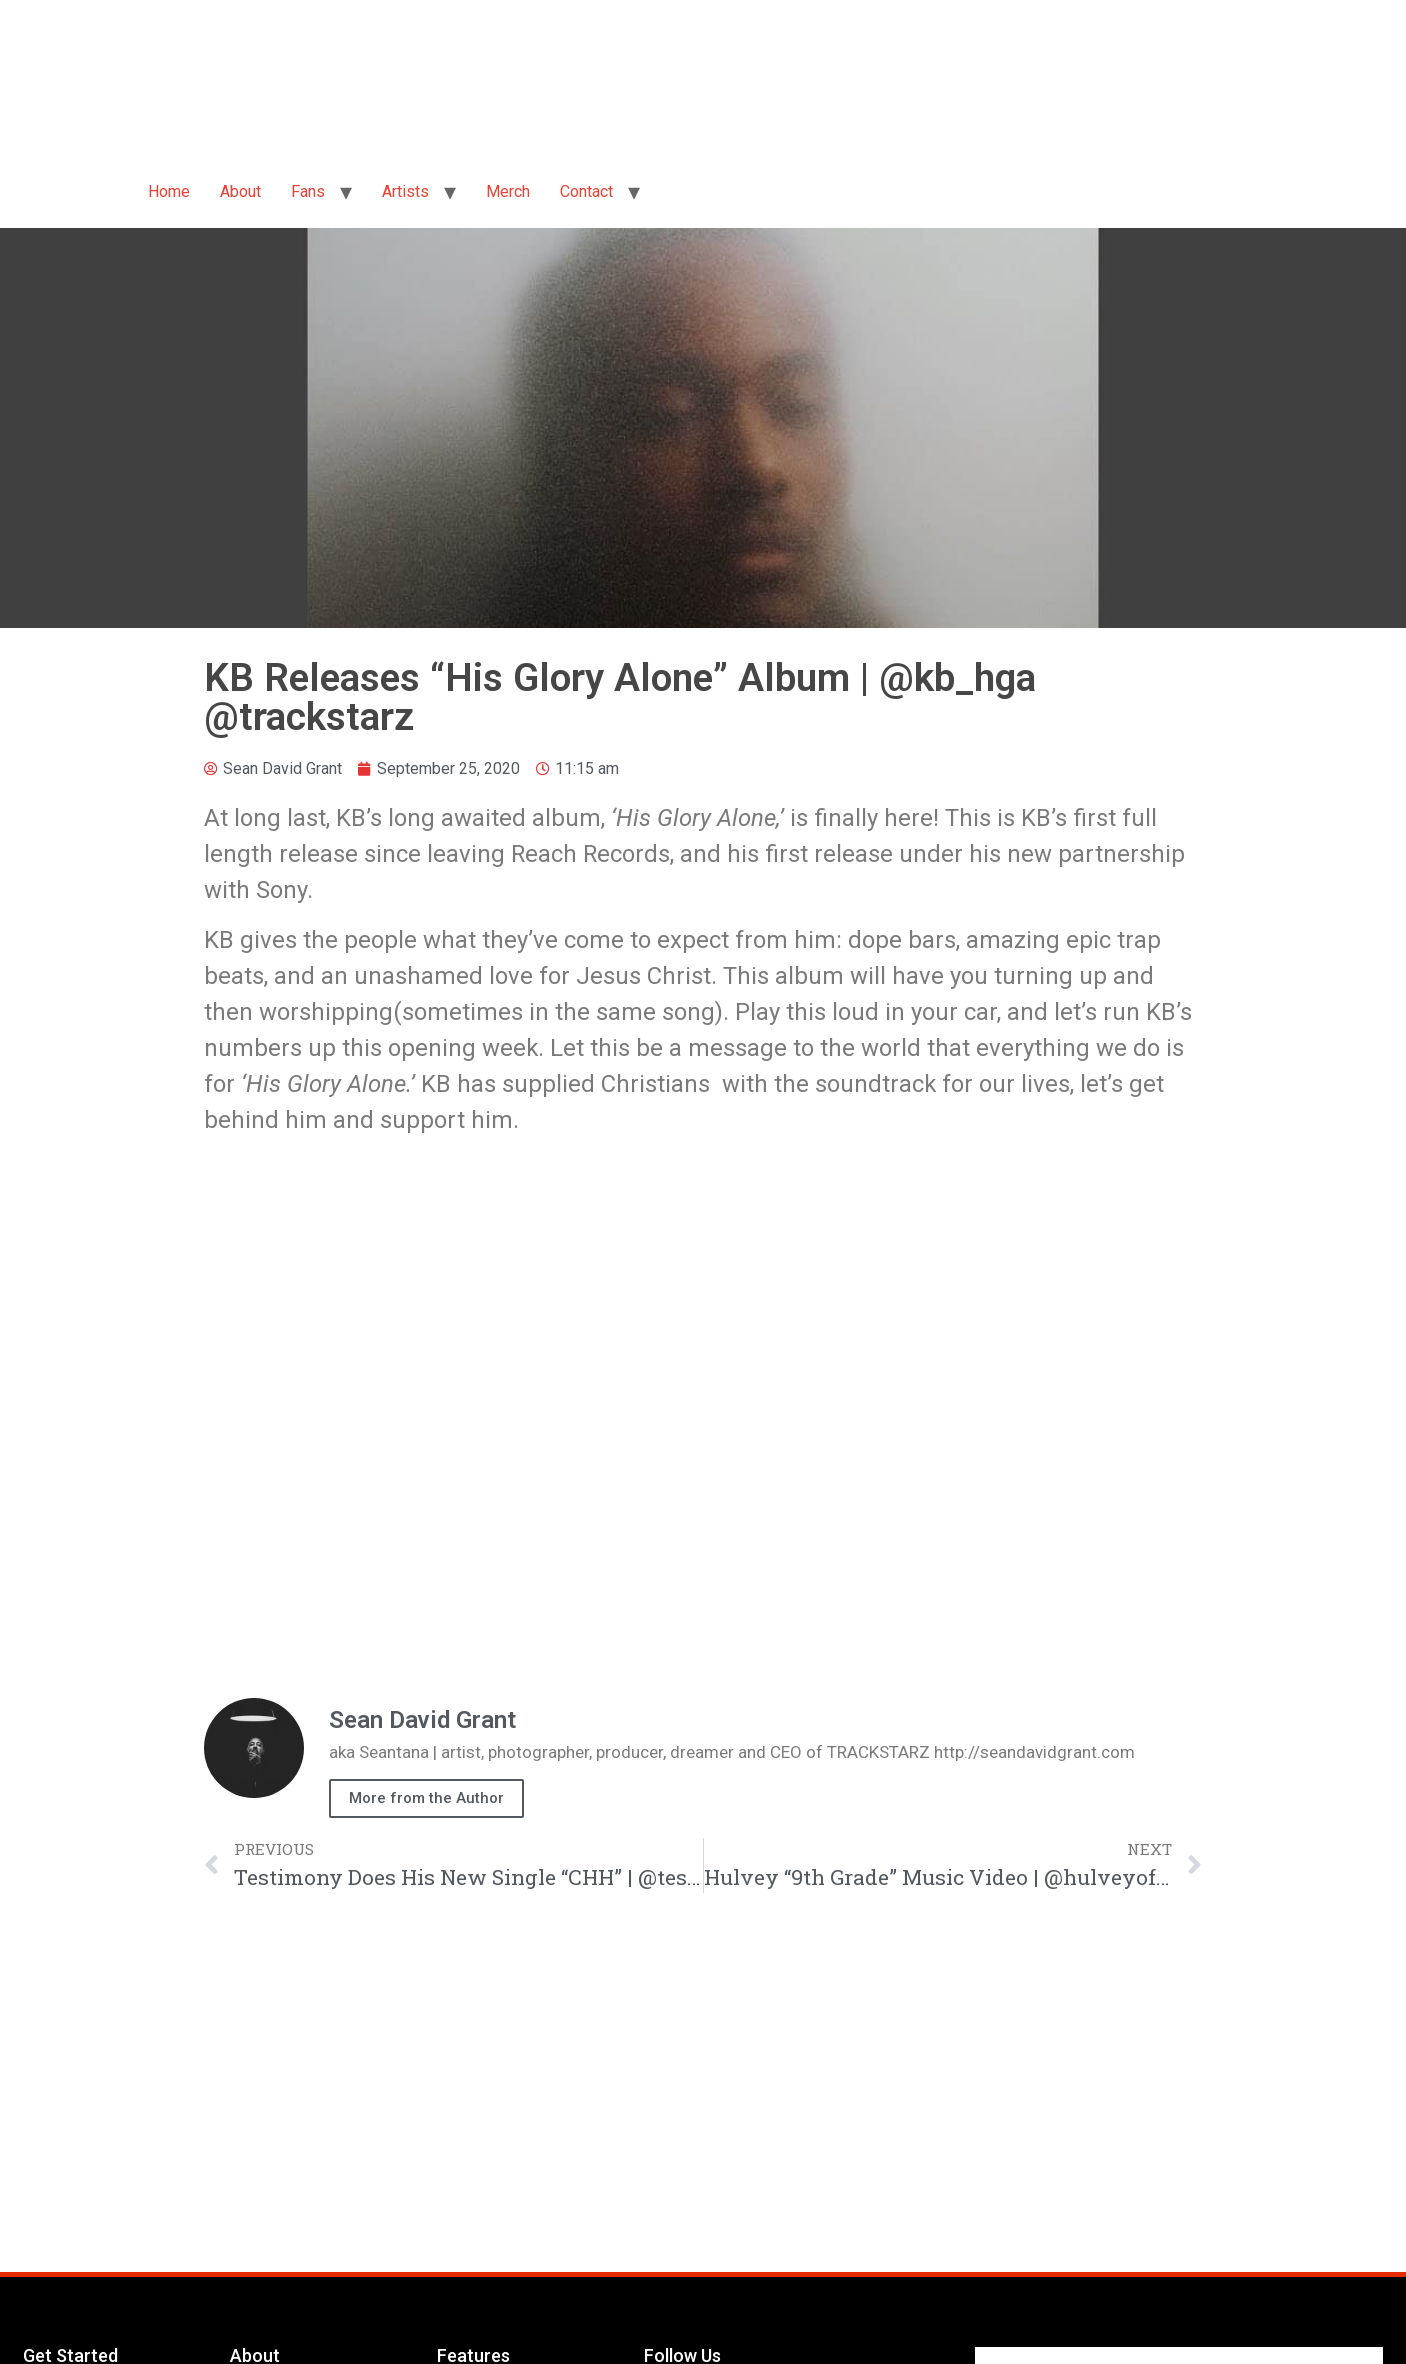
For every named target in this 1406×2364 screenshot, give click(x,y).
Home (169, 191)
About (240, 191)
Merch (508, 191)
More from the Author (426, 1798)
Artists (405, 191)
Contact (586, 191)
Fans (308, 191)
